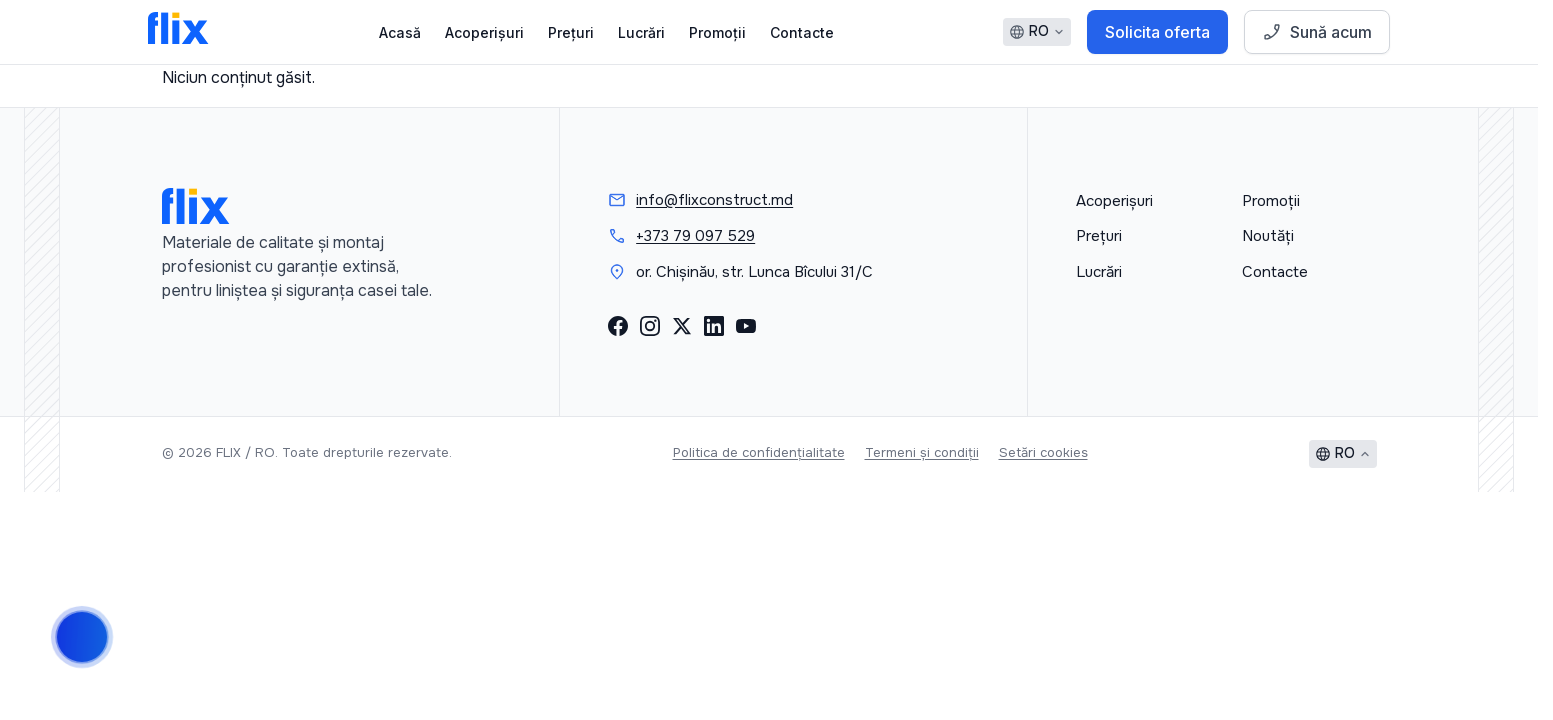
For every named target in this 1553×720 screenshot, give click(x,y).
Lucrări (641, 32)
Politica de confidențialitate (759, 452)
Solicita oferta (1157, 32)
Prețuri (571, 32)
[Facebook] (618, 326)
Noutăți (1268, 236)
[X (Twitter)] (682, 326)
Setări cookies (1043, 452)
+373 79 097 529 (695, 236)
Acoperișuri (484, 32)
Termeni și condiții (922, 452)
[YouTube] (746, 326)
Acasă (400, 32)
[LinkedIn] (714, 326)
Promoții (717, 32)
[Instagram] (650, 326)
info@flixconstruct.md (714, 200)
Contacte (802, 32)
